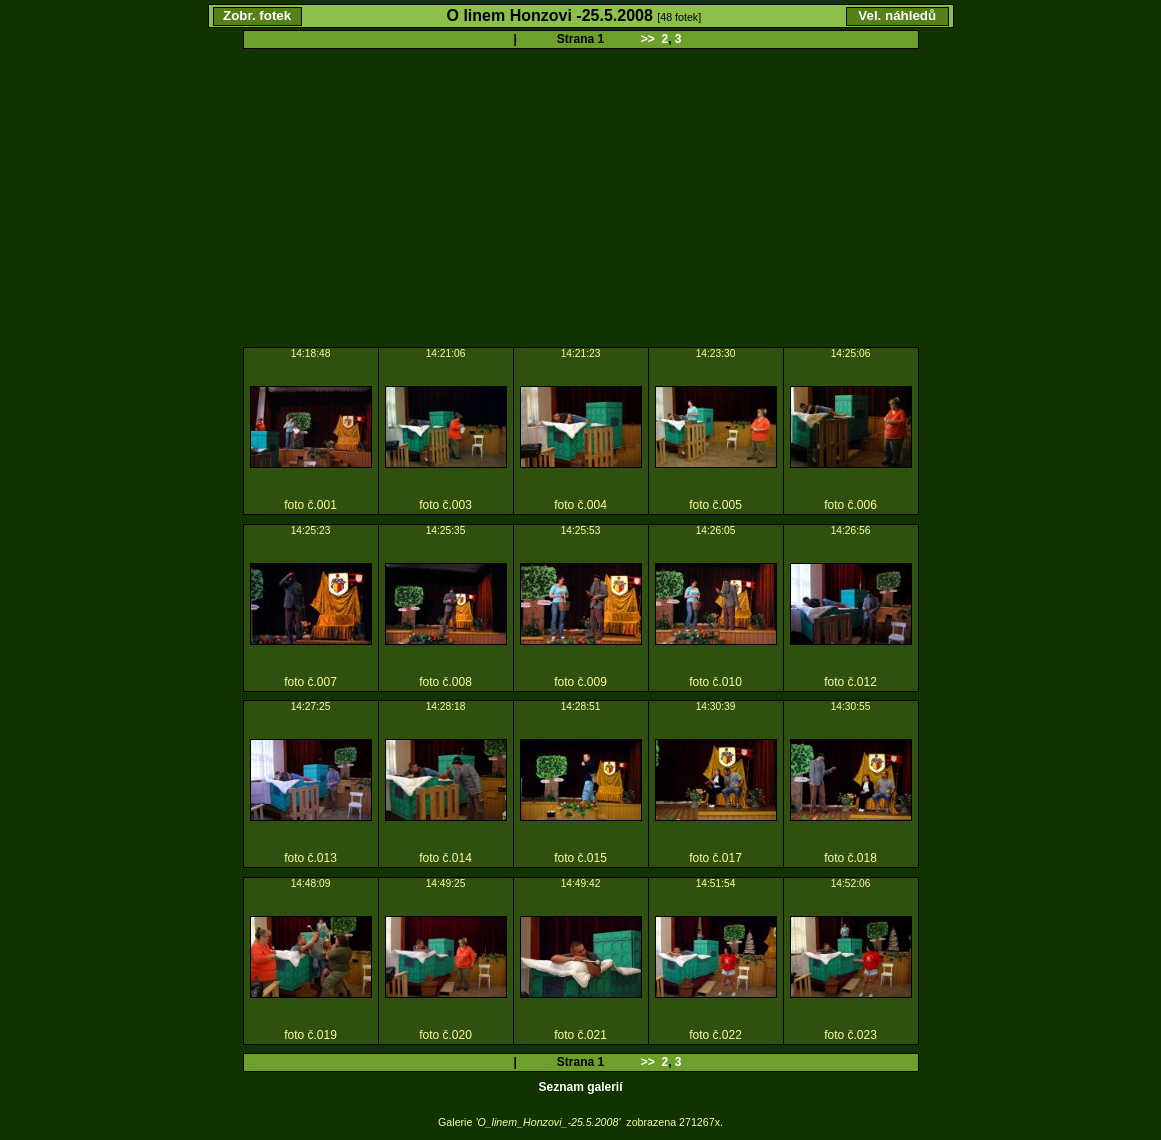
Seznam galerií (580, 1087)
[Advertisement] (580, 199)
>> (648, 39)
